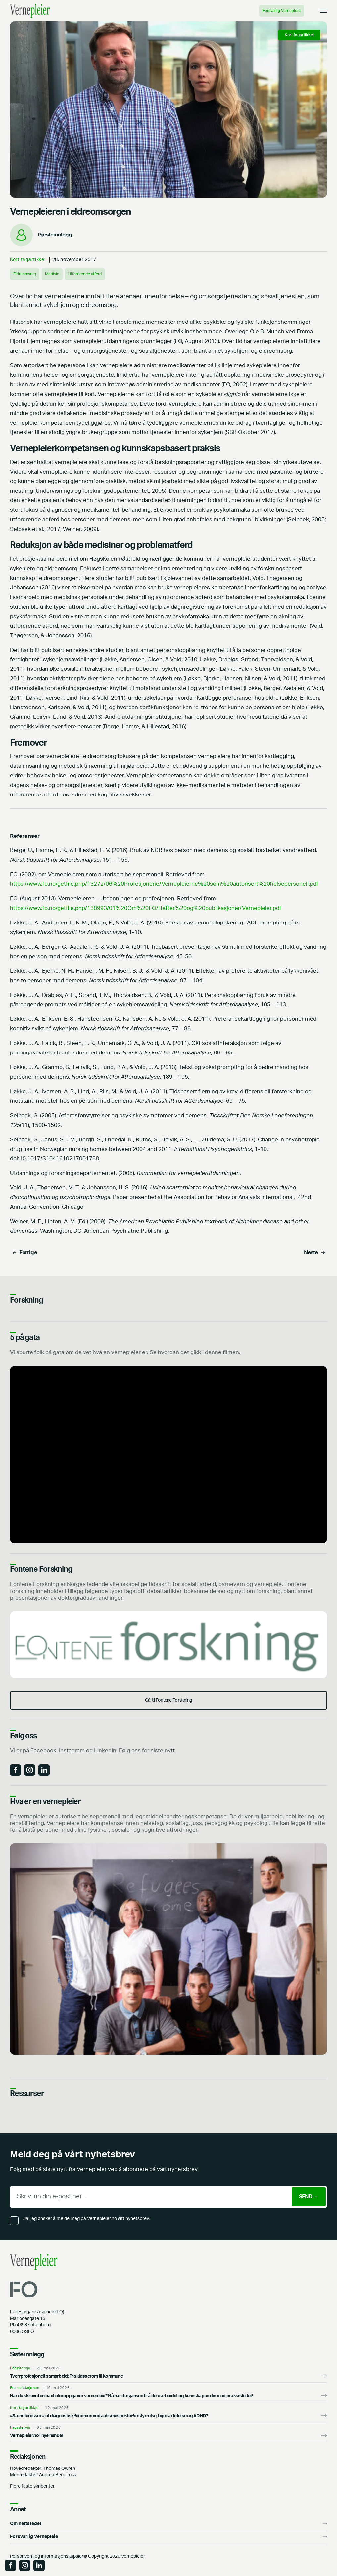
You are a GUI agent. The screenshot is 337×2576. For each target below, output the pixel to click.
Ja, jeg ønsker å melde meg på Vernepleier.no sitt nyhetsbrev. (86, 2218)
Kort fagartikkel (28, 259)
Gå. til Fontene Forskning (168, 1700)
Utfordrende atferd (85, 274)
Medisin (52, 274)
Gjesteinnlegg (55, 234)
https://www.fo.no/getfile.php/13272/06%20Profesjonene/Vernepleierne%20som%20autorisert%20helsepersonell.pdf (164, 884)
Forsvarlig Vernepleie (282, 11)
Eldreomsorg (24, 274)
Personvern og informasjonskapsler (46, 2556)
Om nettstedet (25, 2523)
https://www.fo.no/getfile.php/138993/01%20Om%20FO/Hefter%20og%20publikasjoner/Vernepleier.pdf (145, 908)
